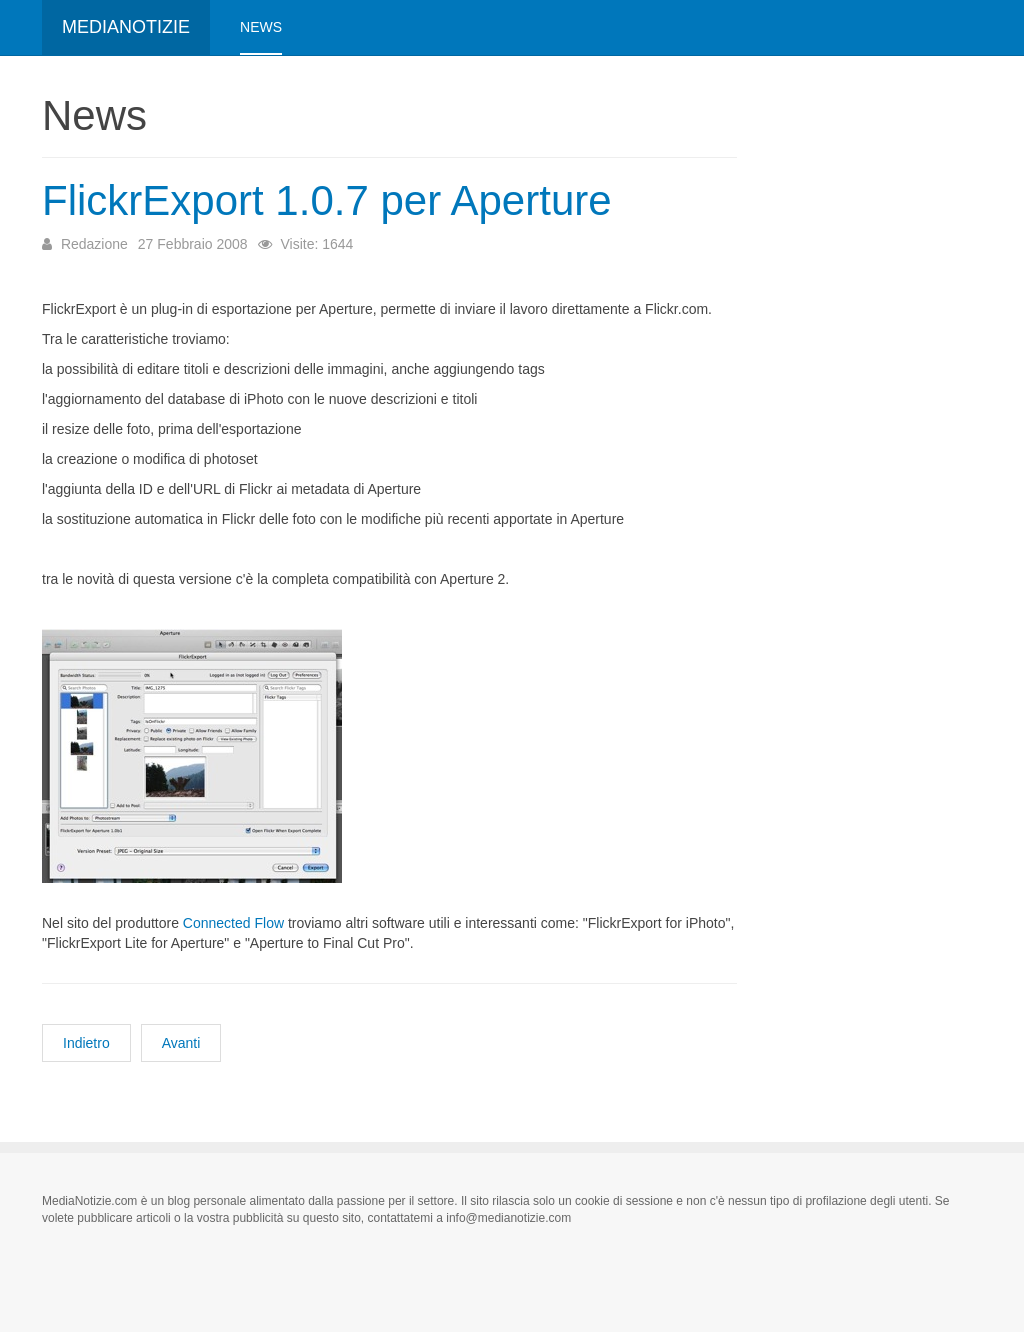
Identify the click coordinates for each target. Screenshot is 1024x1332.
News (261, 27)
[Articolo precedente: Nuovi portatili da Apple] (86, 1043)
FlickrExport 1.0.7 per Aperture (327, 200)
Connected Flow (233, 923)
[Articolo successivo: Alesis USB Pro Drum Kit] (181, 1043)
